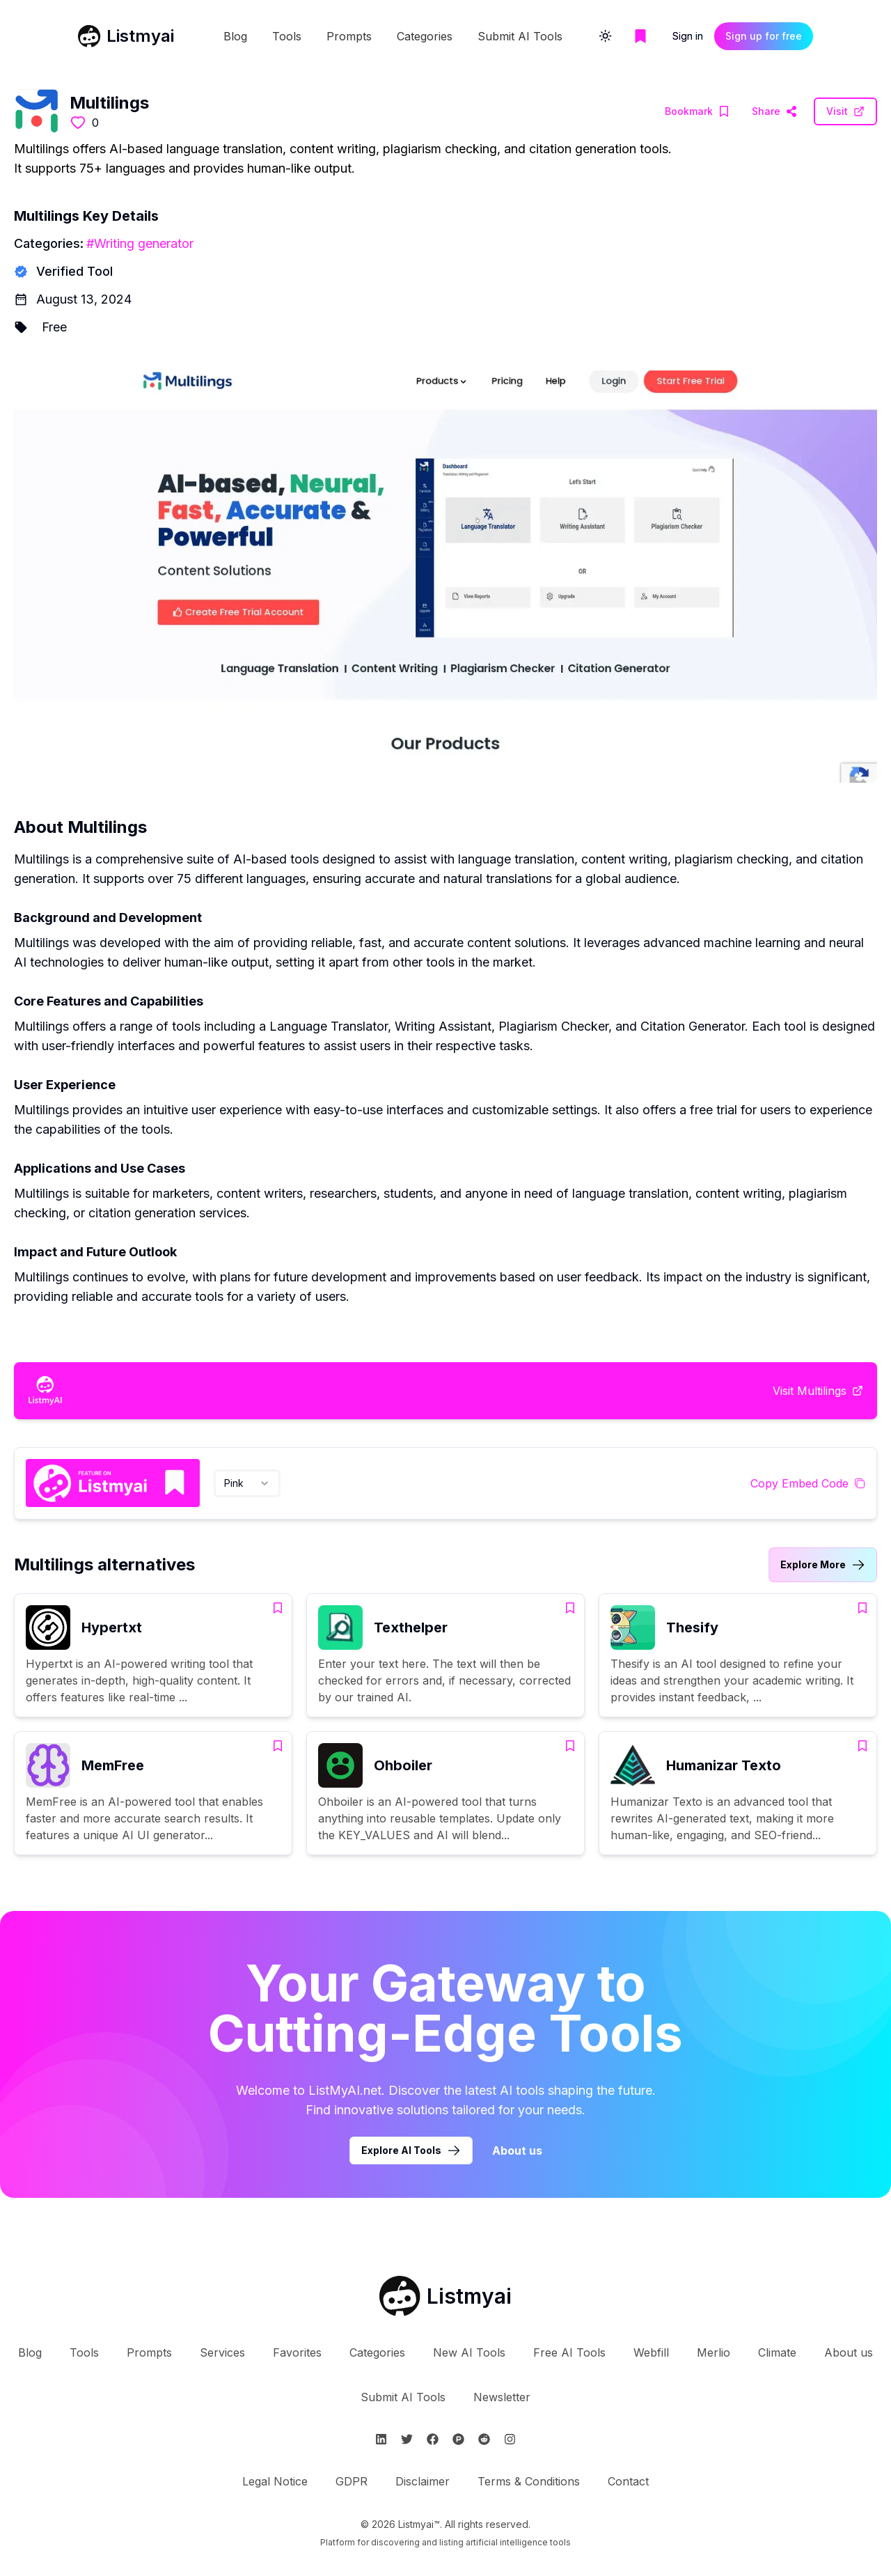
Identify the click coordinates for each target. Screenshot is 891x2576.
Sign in (687, 36)
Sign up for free (763, 36)
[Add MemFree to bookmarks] (278, 1746)
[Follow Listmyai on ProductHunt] (458, 2439)
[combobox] (247, 1483)
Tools (286, 36)
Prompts (349, 36)
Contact (628, 2481)
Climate (777, 2352)
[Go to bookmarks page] (640, 36)
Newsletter (501, 2397)
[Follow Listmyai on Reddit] (484, 2439)
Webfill (651, 2352)
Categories (424, 36)
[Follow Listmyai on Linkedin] (381, 2439)
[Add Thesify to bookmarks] (862, 1608)
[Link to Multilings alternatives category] (822, 1564)
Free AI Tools (569, 2352)
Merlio (713, 2352)
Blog (235, 36)
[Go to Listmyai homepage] (445, 2296)
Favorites (297, 2352)
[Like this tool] (78, 122)
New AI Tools (469, 2352)
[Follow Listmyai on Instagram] (510, 2439)
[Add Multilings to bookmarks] (697, 111)
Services (222, 2352)
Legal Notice (275, 2481)
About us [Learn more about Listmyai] (517, 2150)
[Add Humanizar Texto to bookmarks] (862, 1746)
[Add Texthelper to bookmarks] (570, 1608)
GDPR (352, 2481)
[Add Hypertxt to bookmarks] (278, 1608)
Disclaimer (422, 2481)
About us (848, 2352)
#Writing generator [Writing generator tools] (140, 243)
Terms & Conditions (529, 2481)
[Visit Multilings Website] (774, 111)
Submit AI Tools (520, 36)
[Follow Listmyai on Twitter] (407, 2439)
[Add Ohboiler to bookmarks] (570, 1746)
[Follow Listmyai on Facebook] (433, 2439)
